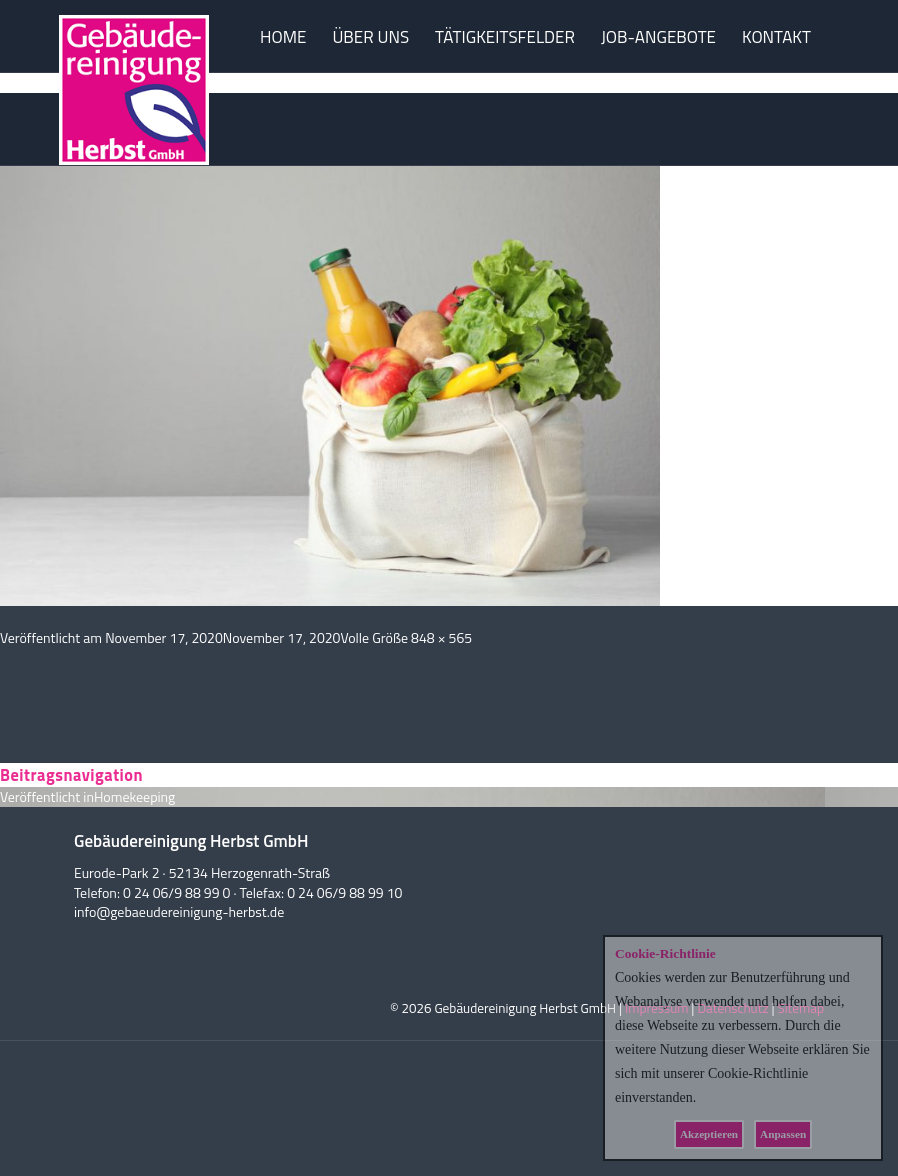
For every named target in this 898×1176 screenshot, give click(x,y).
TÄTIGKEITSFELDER (505, 37)
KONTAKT (776, 37)
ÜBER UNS (370, 37)
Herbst (134, 112)
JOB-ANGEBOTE (658, 37)
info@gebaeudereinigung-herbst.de (179, 911)
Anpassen (783, 1134)
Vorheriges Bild (44, 82)
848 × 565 (441, 637)
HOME (283, 37)
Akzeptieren (709, 1134)
